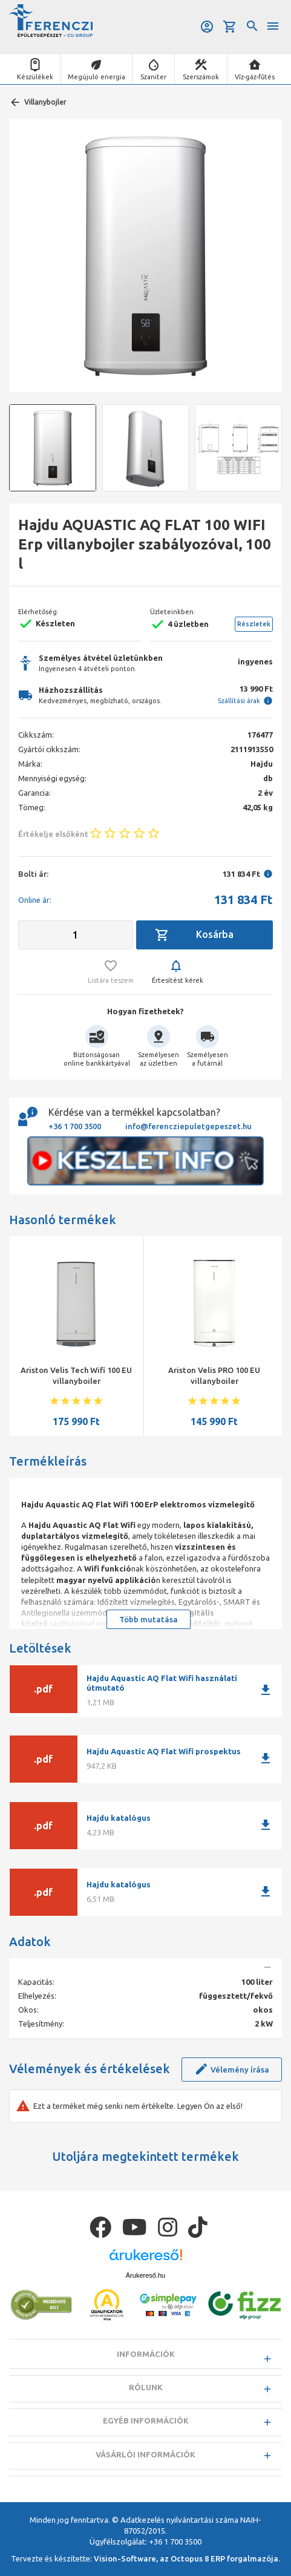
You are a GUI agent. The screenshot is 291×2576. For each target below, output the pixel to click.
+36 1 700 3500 (74, 1126)
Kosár (230, 26)
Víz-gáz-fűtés (255, 76)
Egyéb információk (146, 2420)
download (265, 1690)
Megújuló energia (96, 76)
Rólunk (146, 2387)
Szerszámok (201, 76)
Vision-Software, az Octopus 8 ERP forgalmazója (186, 2558)
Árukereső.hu (145, 2275)
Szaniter (153, 76)
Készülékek (35, 76)
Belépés (207, 26)
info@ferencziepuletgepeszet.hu (188, 1126)
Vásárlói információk (145, 2454)
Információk (146, 2354)
